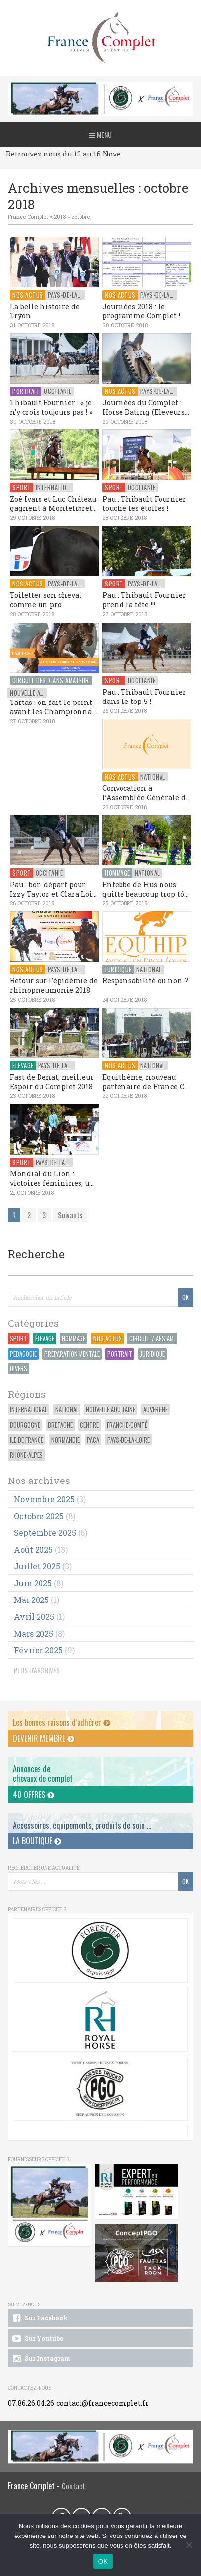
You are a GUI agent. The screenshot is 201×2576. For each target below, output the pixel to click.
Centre (89, 1425)
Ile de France (26, 1439)
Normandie (65, 1439)
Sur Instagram (40, 2358)
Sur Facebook (39, 2318)
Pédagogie (23, 1354)
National (67, 1409)
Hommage (73, 1338)
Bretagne (60, 1425)
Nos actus (107, 1338)
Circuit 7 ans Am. (152, 1338)
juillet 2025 (37, 1566)
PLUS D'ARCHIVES (37, 1670)
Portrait (119, 1354)
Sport (18, 1338)
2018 (60, 216)
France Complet (28, 216)
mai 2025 (31, 1600)
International (28, 1409)
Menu (100, 134)
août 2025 (33, 1549)
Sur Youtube (37, 2338)
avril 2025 (34, 1616)
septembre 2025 (45, 1532)
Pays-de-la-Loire (128, 1439)
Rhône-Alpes (26, 1455)
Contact (73, 2486)
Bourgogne (25, 1425)
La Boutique (37, 1841)
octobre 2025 (39, 1516)
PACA (93, 1439)
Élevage (44, 1338)
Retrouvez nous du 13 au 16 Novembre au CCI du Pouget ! (68, 153)
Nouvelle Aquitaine (110, 1409)
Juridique (152, 1354)
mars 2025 (33, 1633)
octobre (80, 216)
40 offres (33, 1794)
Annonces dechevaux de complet (43, 1773)
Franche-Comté (127, 1425)
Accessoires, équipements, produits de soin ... (82, 1825)
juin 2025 (33, 1583)
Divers (18, 1368)
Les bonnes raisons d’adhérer (61, 1722)
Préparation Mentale (72, 1354)
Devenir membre (43, 1738)
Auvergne (155, 1409)
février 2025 (38, 1650)
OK (103, 2561)
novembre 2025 (44, 1499)
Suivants (70, 1215)
